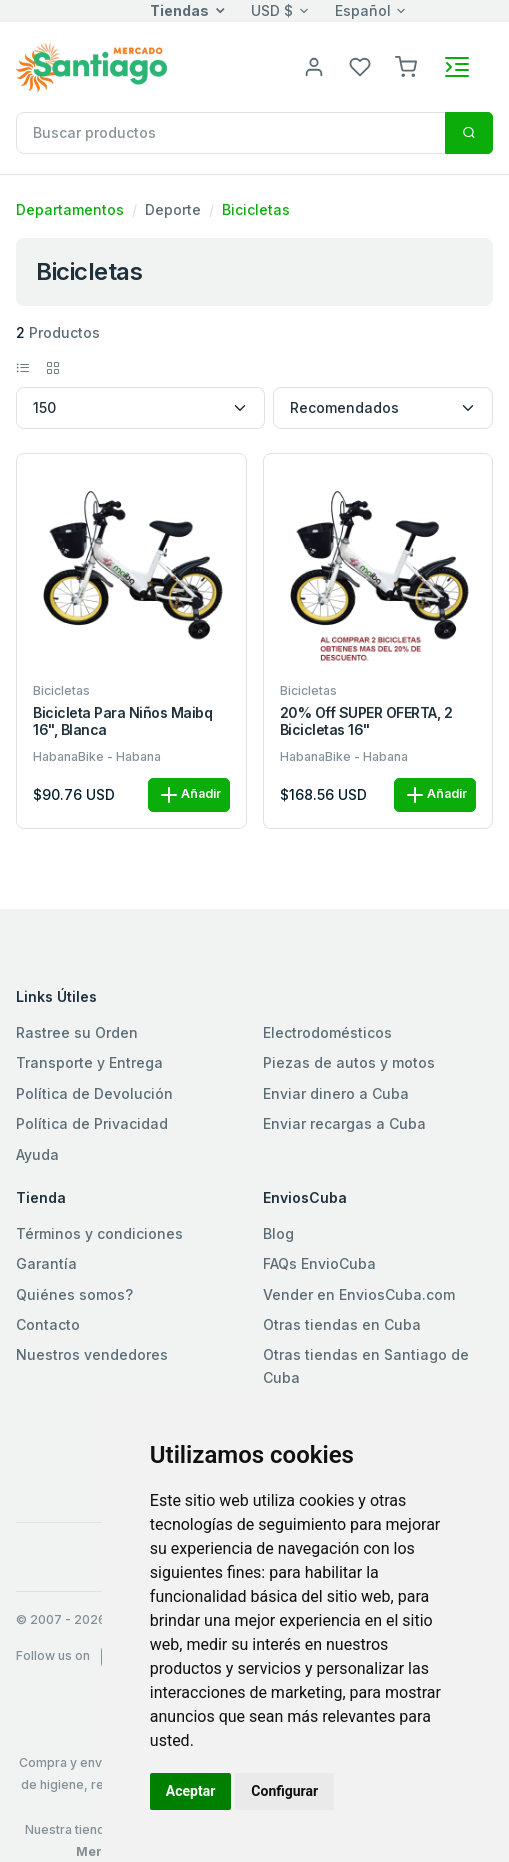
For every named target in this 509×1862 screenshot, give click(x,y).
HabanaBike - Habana (97, 756)
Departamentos (70, 209)
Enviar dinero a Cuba (336, 1093)
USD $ (272, 10)
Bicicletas (256, 209)
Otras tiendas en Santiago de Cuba (366, 1365)
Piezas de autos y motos (349, 1062)
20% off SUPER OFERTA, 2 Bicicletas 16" (366, 721)
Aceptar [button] (191, 1791)
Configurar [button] (284, 1791)
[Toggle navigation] (457, 67)
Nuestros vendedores (92, 1354)
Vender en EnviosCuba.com (359, 1294)
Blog (278, 1233)
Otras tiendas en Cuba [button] (342, 1324)
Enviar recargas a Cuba (344, 1123)
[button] (406, 65)
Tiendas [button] (179, 10)
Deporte (173, 209)
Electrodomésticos (327, 1032)
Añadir (189, 795)
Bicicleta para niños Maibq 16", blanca (123, 721)
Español (363, 10)
